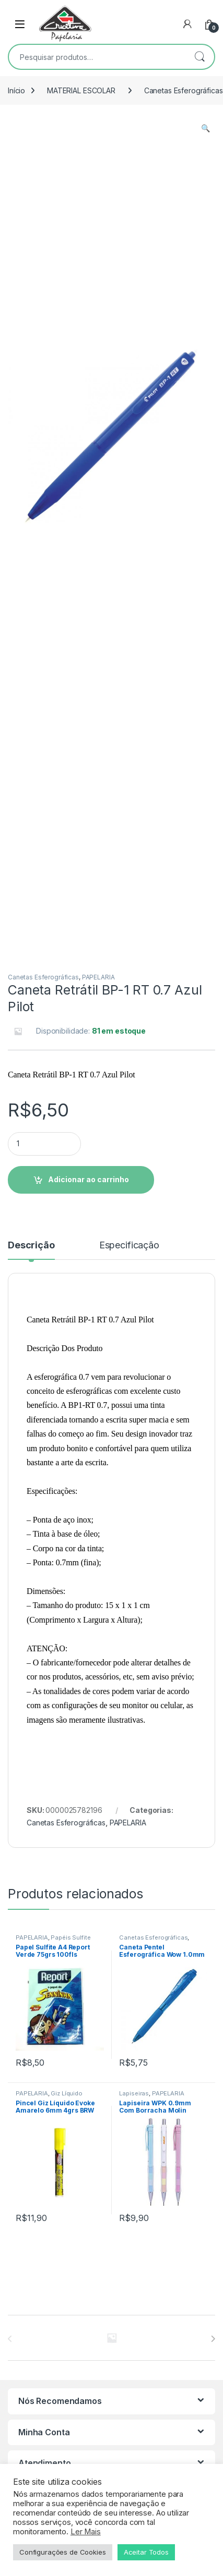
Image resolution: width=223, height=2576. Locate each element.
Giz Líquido (66, 2093)
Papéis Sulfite (70, 1937)
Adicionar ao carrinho (88, 1179)
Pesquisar (199, 57)
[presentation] (212, 2338)
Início (16, 90)
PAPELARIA (98, 977)
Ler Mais (86, 2531)
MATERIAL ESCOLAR (81, 90)
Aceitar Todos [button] (146, 2552)
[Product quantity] (44, 1144)
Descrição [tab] (31, 1245)
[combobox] (97, 57)
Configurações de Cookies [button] (62, 2552)
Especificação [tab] (129, 1245)
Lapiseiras (134, 2093)
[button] (205, 128)
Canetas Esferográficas (43, 977)
